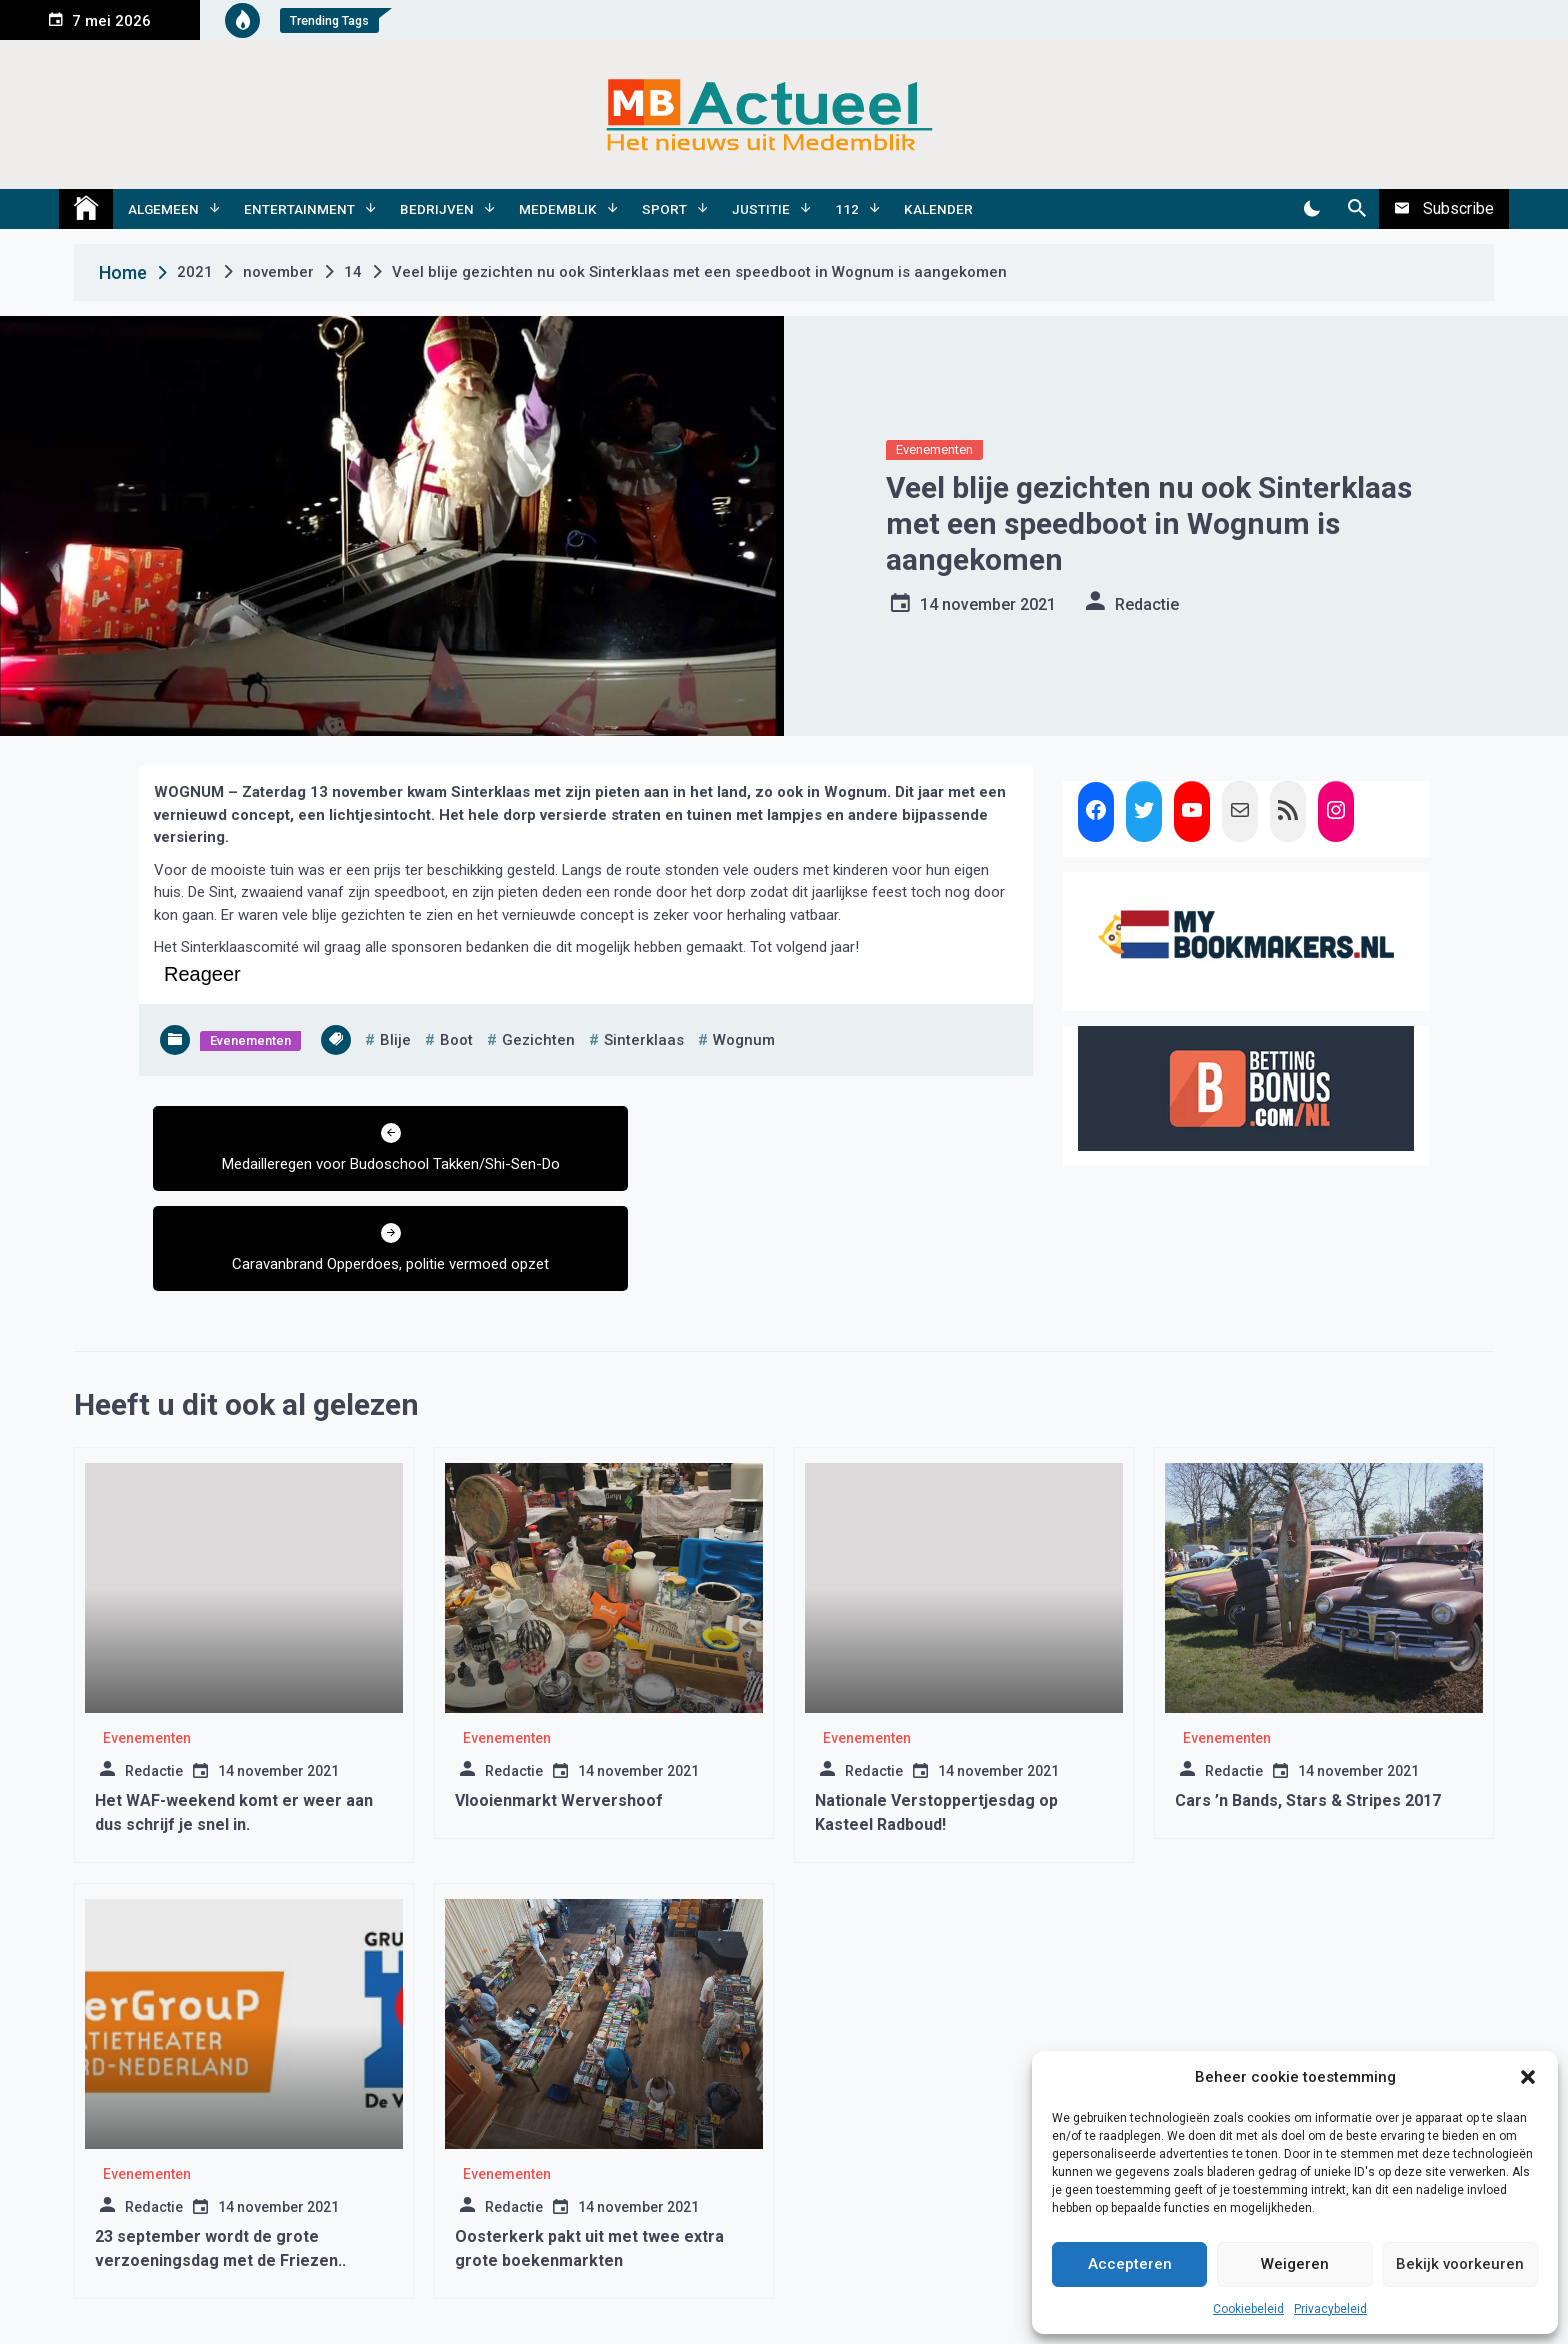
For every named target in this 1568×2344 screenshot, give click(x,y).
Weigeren (1295, 2264)
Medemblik (558, 209)
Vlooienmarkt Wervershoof (559, 1700)
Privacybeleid (1330, 2309)
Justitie (761, 209)
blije (395, 1040)
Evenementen (934, 449)
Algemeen (163, 209)
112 (847, 209)
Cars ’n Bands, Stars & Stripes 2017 (1308, 1700)
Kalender (938, 209)
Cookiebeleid (1248, 2309)
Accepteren (1130, 2264)
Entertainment (299, 209)
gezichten (538, 1040)
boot (456, 1040)
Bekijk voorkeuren (1460, 2264)
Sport (664, 209)
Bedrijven (437, 209)
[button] (1528, 2077)
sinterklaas (644, 1040)
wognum (744, 1040)
